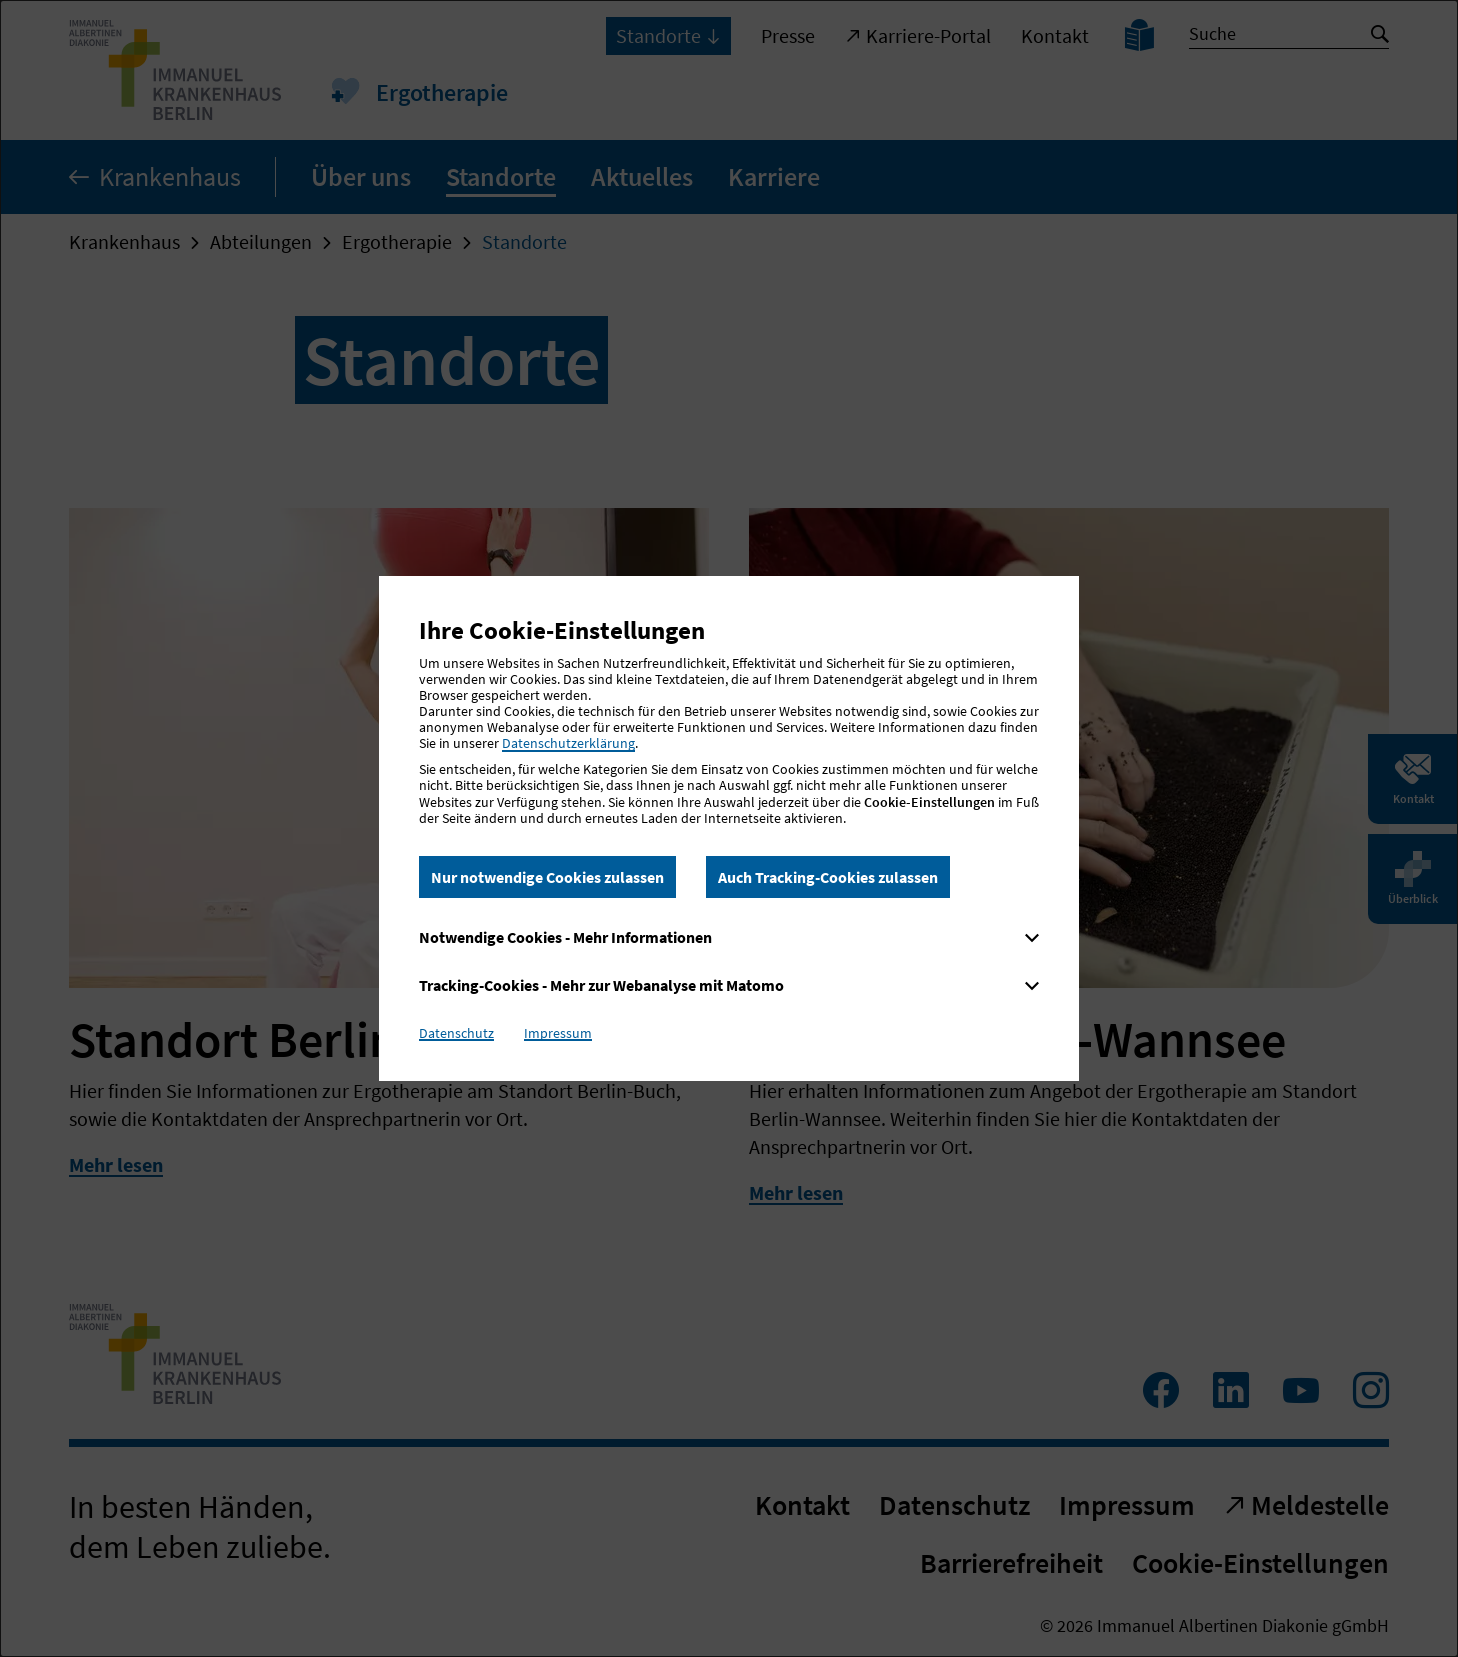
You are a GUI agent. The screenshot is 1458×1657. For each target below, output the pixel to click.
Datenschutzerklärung (568, 743)
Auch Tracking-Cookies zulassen (828, 877)
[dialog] (729, 828)
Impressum (558, 1033)
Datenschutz (456, 1033)
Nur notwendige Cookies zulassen (547, 877)
